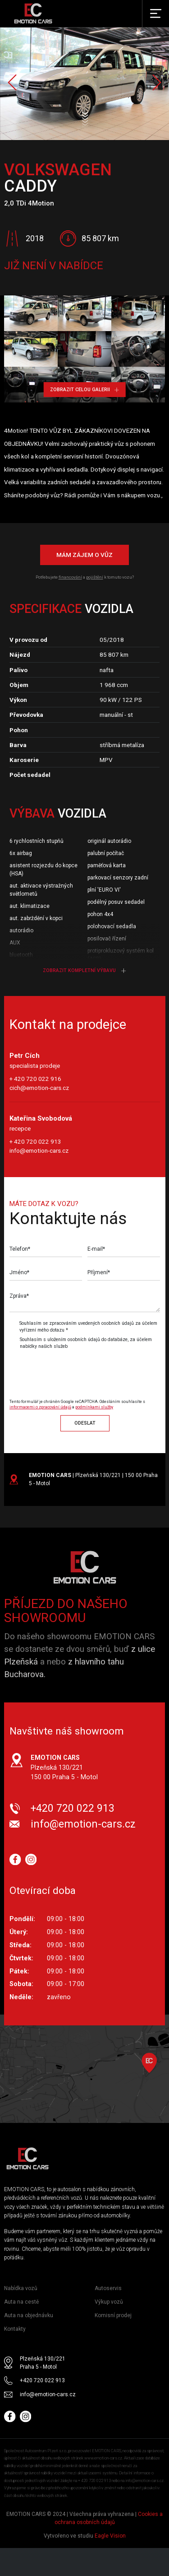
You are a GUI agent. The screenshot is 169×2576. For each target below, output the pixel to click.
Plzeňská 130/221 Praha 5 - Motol (42, 2363)
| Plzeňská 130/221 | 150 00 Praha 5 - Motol (93, 1479)
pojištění (94, 577)
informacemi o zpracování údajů (40, 1407)
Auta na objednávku (28, 2315)
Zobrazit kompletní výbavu (84, 970)
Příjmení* (98, 1272)
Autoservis (108, 2288)
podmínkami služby (94, 1407)
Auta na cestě (21, 2302)
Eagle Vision (110, 2536)
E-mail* (96, 1249)
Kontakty (15, 2329)
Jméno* (19, 1272)
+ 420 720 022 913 (35, 1141)
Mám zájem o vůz (84, 554)
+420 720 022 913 (72, 1808)
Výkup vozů (109, 2302)
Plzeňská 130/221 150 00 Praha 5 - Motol (64, 1767)
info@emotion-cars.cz (39, 1150)
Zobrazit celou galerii (84, 390)
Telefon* (19, 1249)
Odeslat (85, 1423)
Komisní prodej (113, 2315)
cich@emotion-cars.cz (39, 1087)
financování (70, 577)
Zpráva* (19, 1296)
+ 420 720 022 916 (35, 1078)
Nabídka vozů (20, 2288)
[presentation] (84, 1370)
